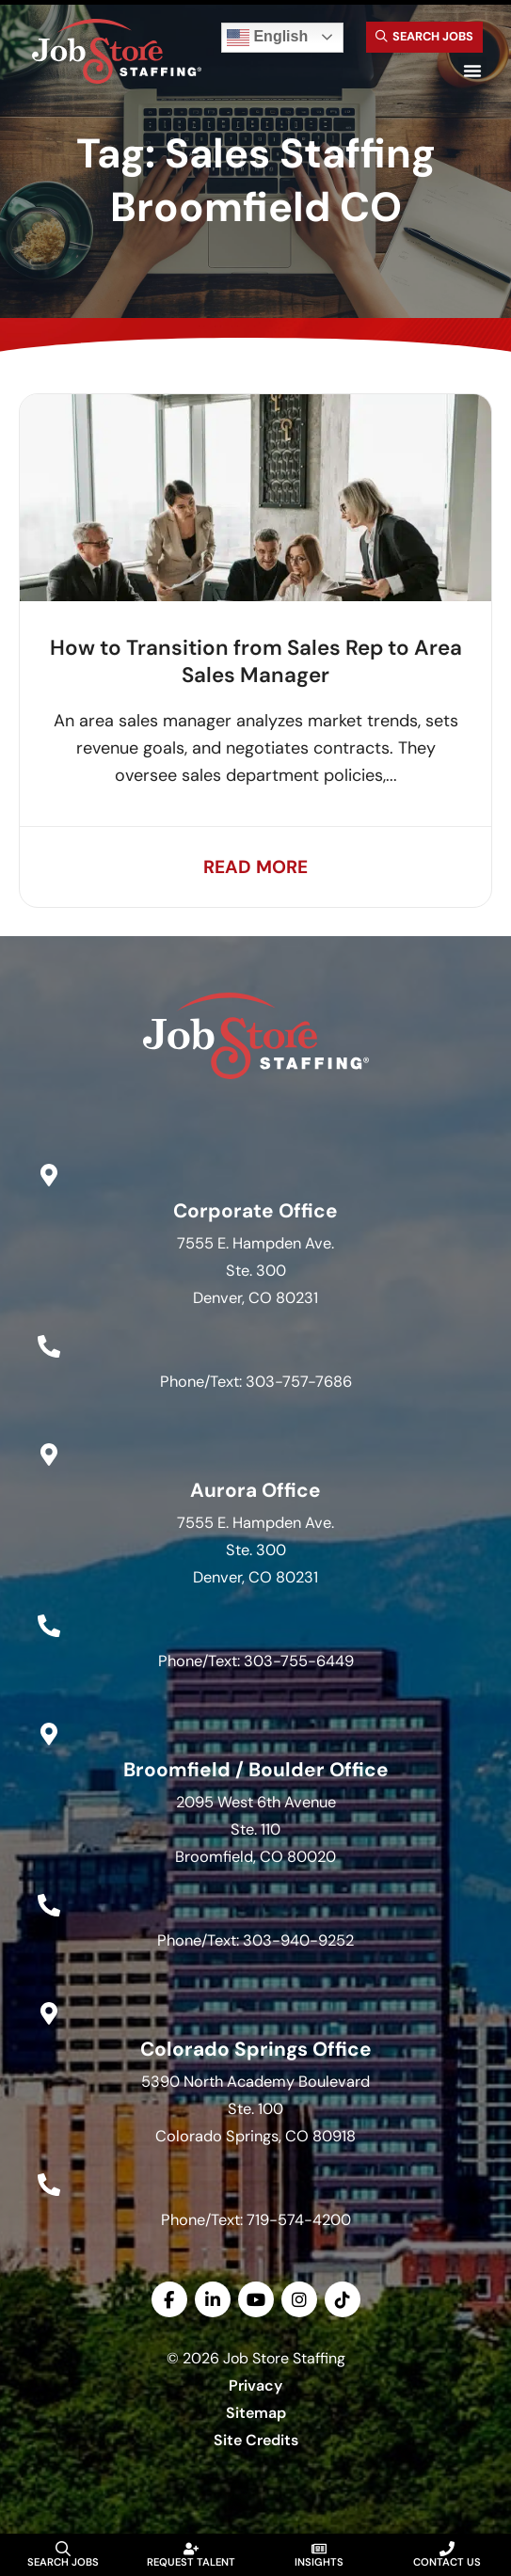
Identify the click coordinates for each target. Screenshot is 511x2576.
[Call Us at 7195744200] (49, 2184)
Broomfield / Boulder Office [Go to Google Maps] (256, 1769)
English (267, 37)
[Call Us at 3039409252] (49, 1906)
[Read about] (255, 867)
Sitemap (256, 2413)
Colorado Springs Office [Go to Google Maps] (256, 2048)
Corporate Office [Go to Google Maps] (255, 1210)
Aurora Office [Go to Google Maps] (255, 1490)
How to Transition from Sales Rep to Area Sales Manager (256, 661)
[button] (472, 70)
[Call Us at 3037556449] (49, 1626)
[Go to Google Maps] (49, 1175)
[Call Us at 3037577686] (49, 1347)
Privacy (255, 2385)
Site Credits (256, 2440)
